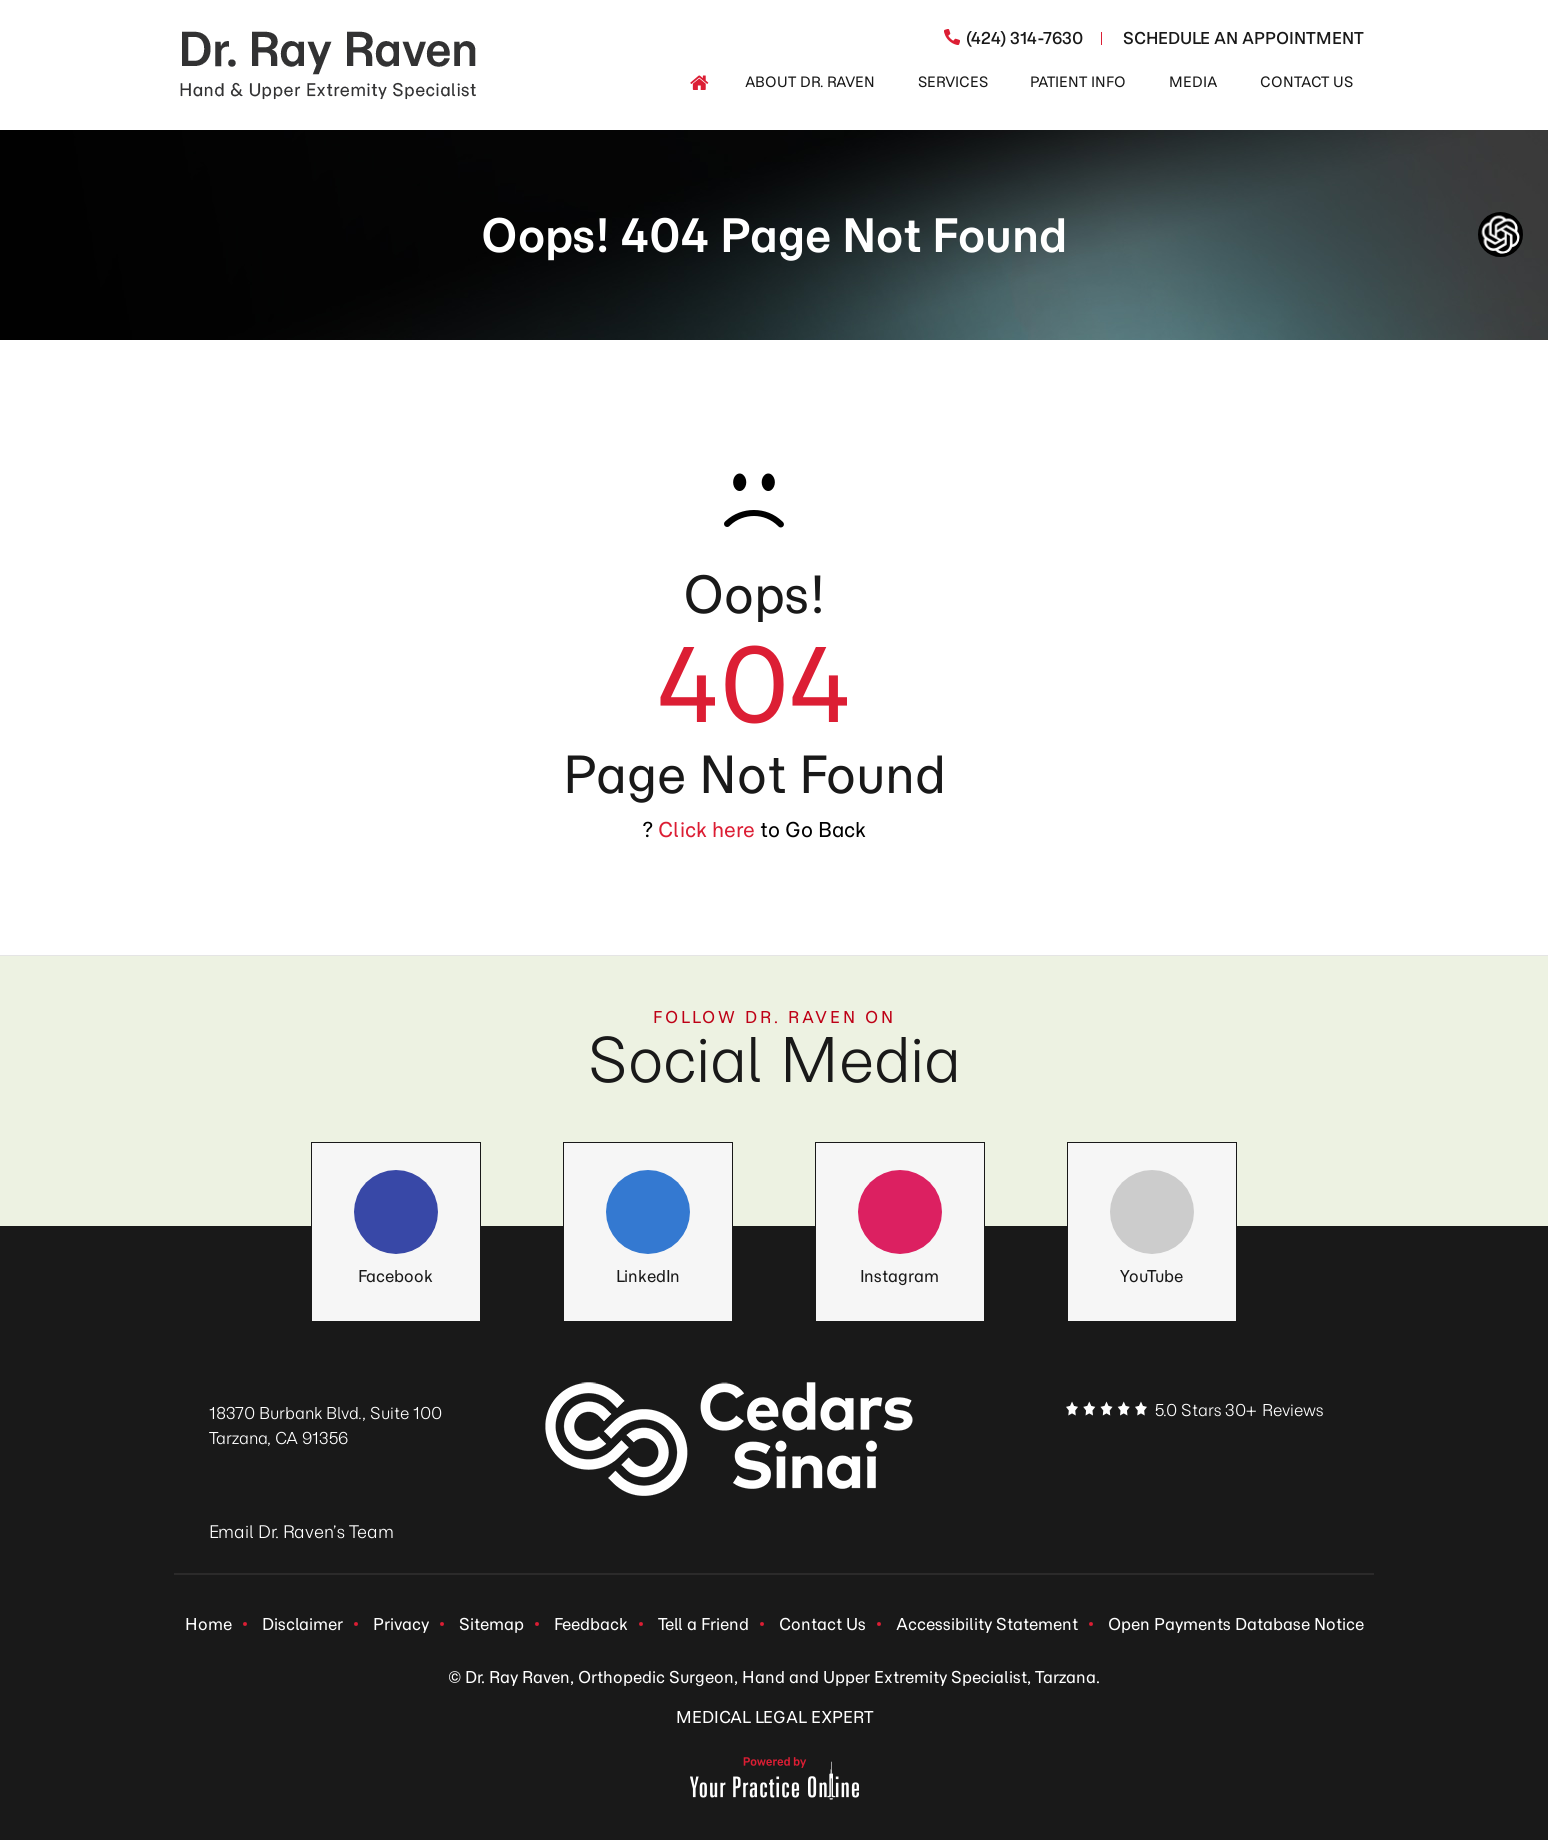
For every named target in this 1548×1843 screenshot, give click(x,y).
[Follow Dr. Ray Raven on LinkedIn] (648, 1220)
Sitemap (491, 1625)
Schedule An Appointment (1243, 38)
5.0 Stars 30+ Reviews (1239, 1410)
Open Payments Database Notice (1236, 1625)
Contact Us (822, 1625)
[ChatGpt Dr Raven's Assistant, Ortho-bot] (1500, 234)
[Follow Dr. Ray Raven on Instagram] (900, 1220)
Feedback (591, 1625)
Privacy (401, 1625)
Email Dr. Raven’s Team (301, 1532)
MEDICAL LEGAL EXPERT (774, 1720)
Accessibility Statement (987, 1625)
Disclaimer (302, 1625)
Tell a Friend (703, 1625)
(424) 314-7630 (1024, 38)
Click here (706, 829)
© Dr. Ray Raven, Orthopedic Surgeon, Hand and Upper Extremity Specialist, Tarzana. (774, 1680)
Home (208, 1625)
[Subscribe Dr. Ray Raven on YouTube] (1288, 1451)
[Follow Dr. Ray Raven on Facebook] (396, 1220)
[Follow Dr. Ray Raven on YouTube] (1152, 1220)
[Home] (699, 83)
